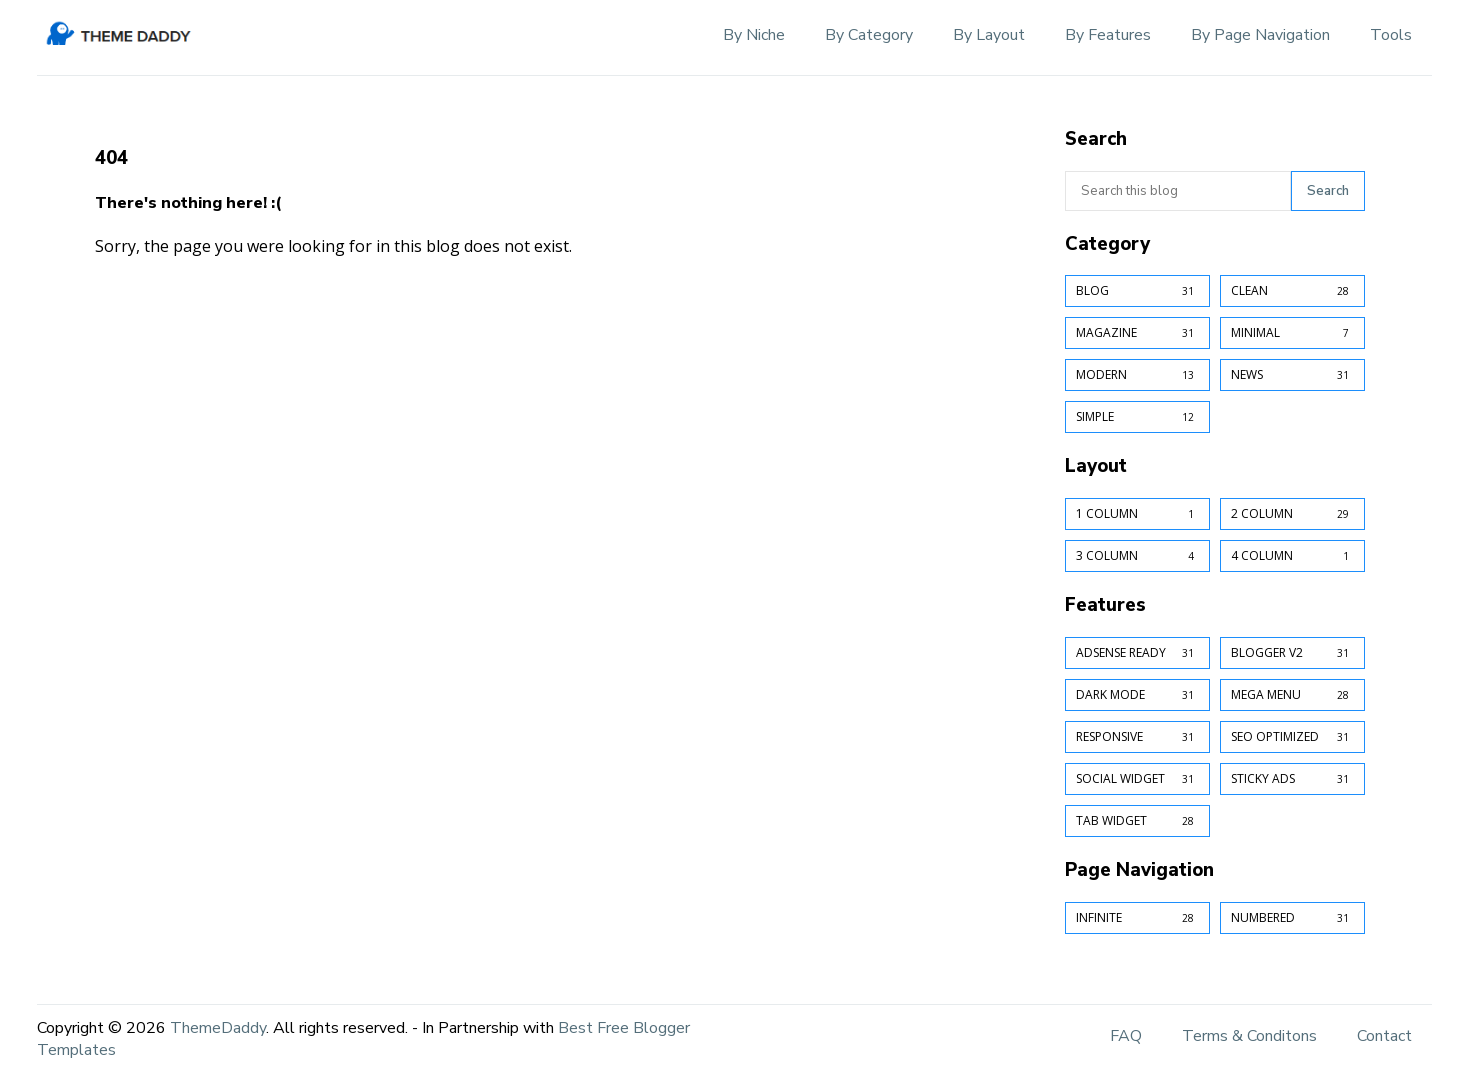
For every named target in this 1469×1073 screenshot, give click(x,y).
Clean (1292, 291)
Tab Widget (1137, 821)
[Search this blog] (1178, 191)
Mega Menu (1292, 695)
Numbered (1292, 918)
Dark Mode (1137, 695)
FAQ (1126, 1036)
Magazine (1137, 333)
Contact (1384, 1036)
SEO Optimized (1292, 737)
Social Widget (1137, 779)
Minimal (1292, 333)
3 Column (1137, 556)
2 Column (1292, 514)
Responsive (1137, 737)
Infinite (1137, 918)
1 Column (1137, 514)
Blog (1137, 291)
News (1292, 375)
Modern (1137, 375)
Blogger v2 (1292, 653)
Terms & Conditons (1249, 1036)
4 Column (1292, 556)
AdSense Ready (1137, 653)
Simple (1137, 417)
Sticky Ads (1292, 779)
